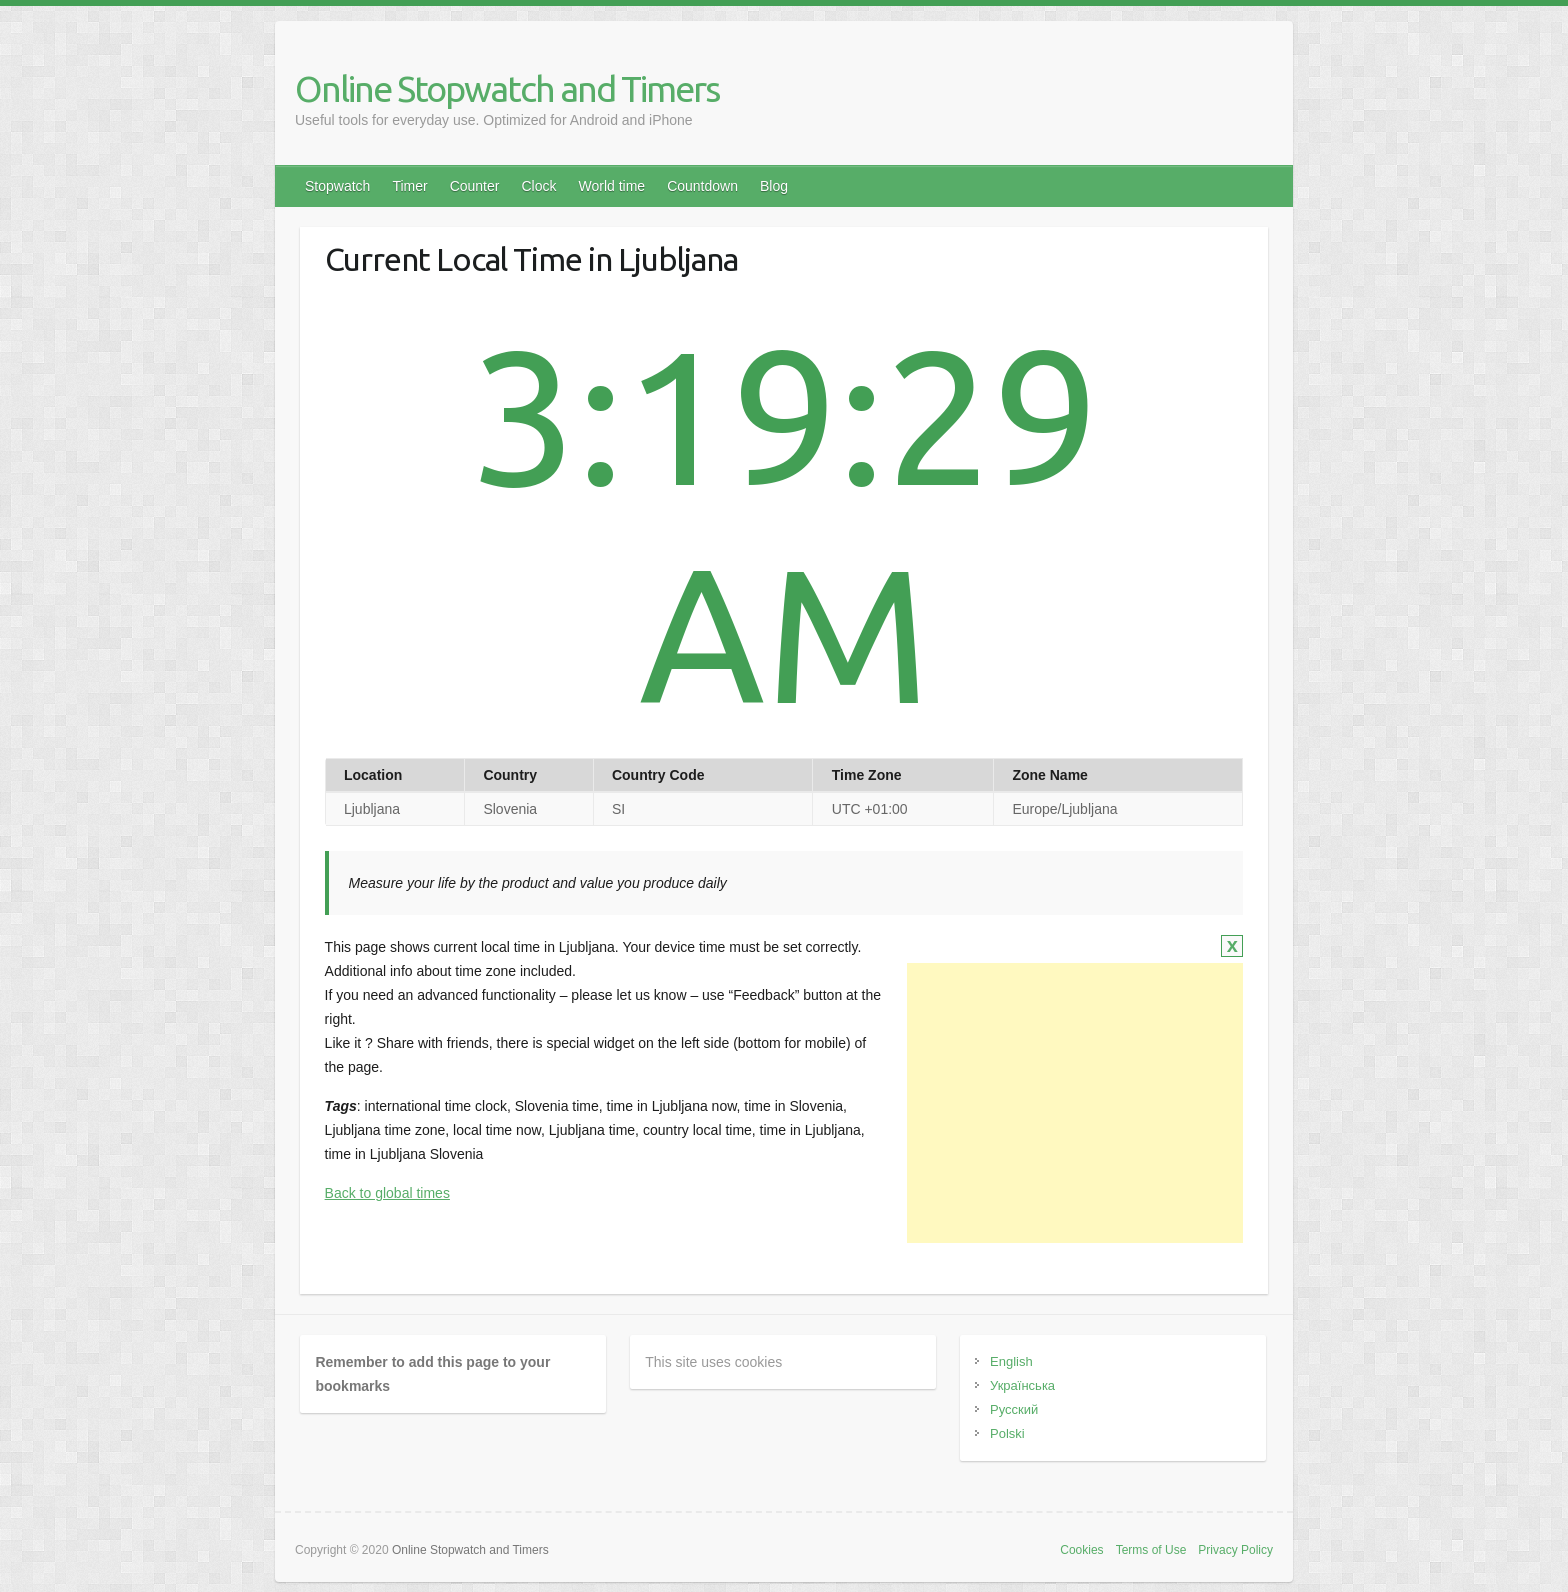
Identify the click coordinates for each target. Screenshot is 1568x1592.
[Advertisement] (1075, 1103)
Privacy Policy (1235, 1550)
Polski (1007, 1433)
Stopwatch (337, 186)
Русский (1014, 1409)
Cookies (1081, 1550)
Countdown (702, 186)
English (1011, 1361)
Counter (475, 186)
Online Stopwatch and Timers (507, 88)
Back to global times (387, 1193)
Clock (538, 186)
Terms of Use (1151, 1550)
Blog (774, 186)
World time (611, 186)
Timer (409, 186)
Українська (1022, 1385)
